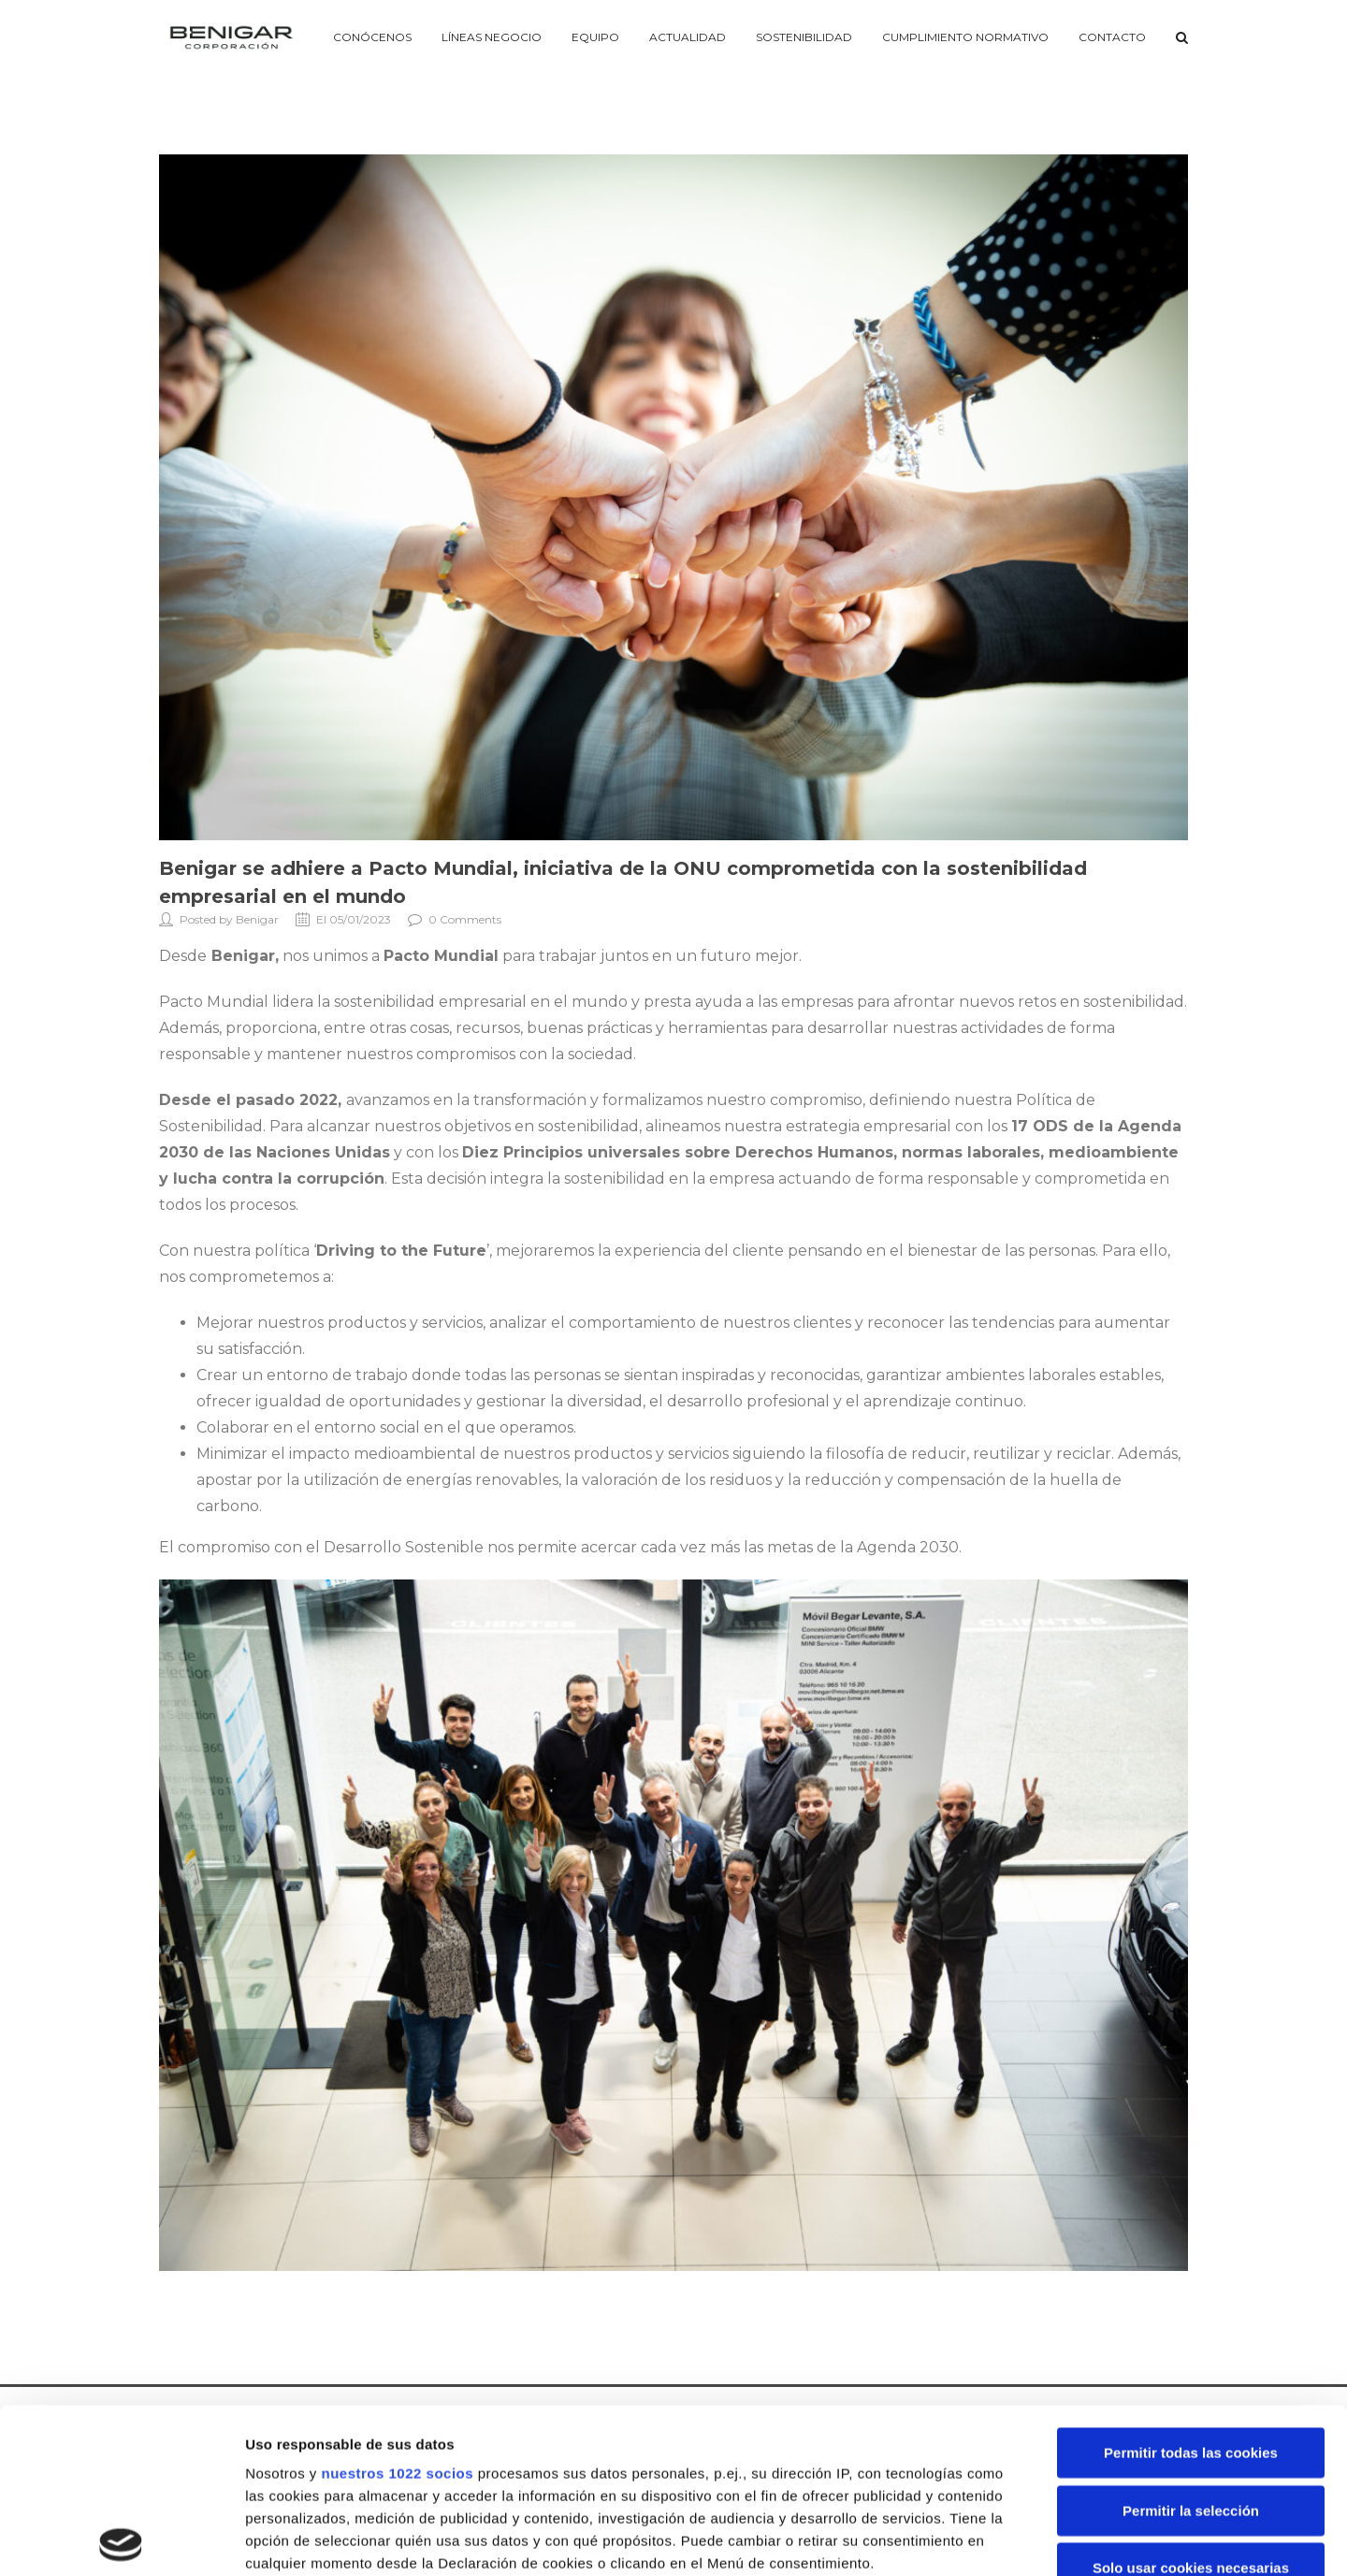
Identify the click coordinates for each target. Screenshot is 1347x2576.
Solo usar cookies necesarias (1191, 2403)
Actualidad (687, 37)
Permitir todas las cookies (1191, 2288)
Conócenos (372, 37)
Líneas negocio (492, 37)
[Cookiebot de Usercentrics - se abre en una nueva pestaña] (121, 2539)
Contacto (1112, 37)
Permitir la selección (1190, 2345)
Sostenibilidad (804, 37)
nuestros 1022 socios (397, 2309)
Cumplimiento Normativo (965, 37)
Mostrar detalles (1005, 2539)
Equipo (595, 37)
